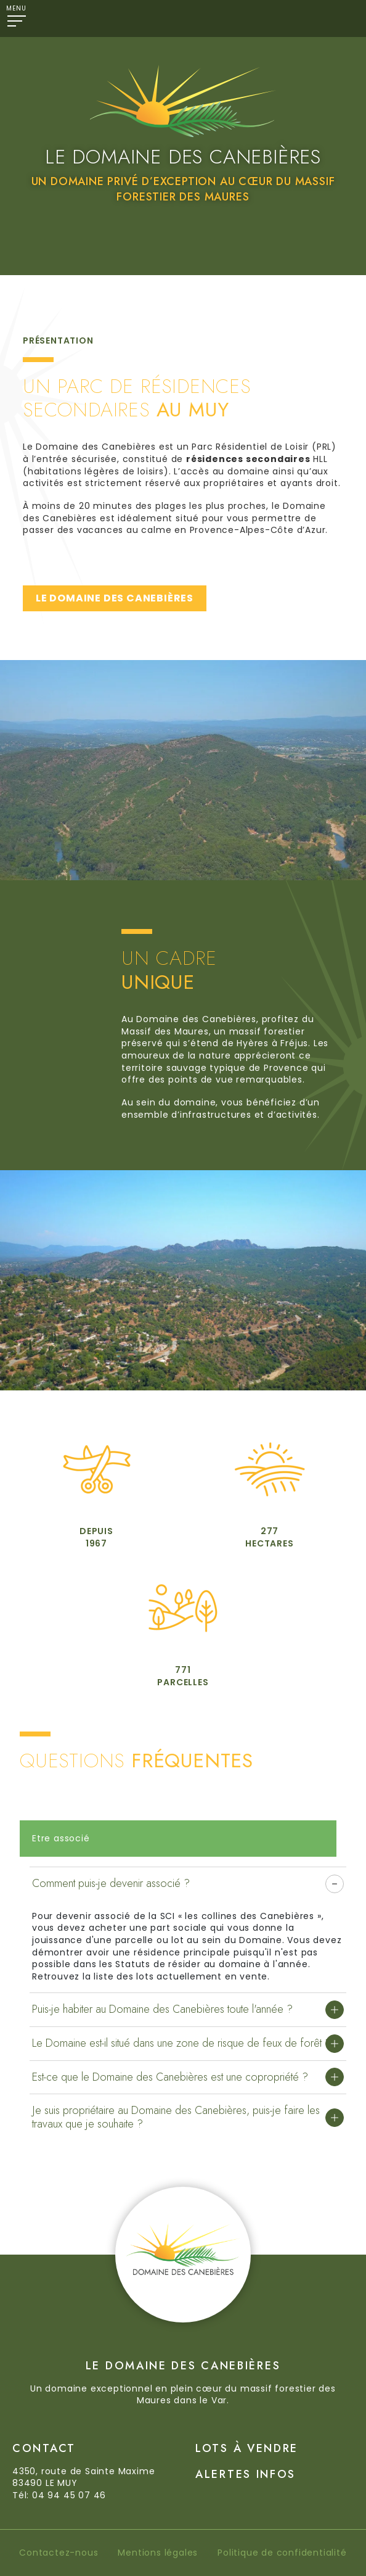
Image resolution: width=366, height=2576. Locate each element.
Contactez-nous (58, 2552)
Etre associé (61, 1838)
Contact (44, 2448)
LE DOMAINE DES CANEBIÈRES (114, 598)
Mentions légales (158, 2552)
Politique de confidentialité (282, 2552)
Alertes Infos (245, 2474)
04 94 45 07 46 (69, 2495)
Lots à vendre (246, 2448)
